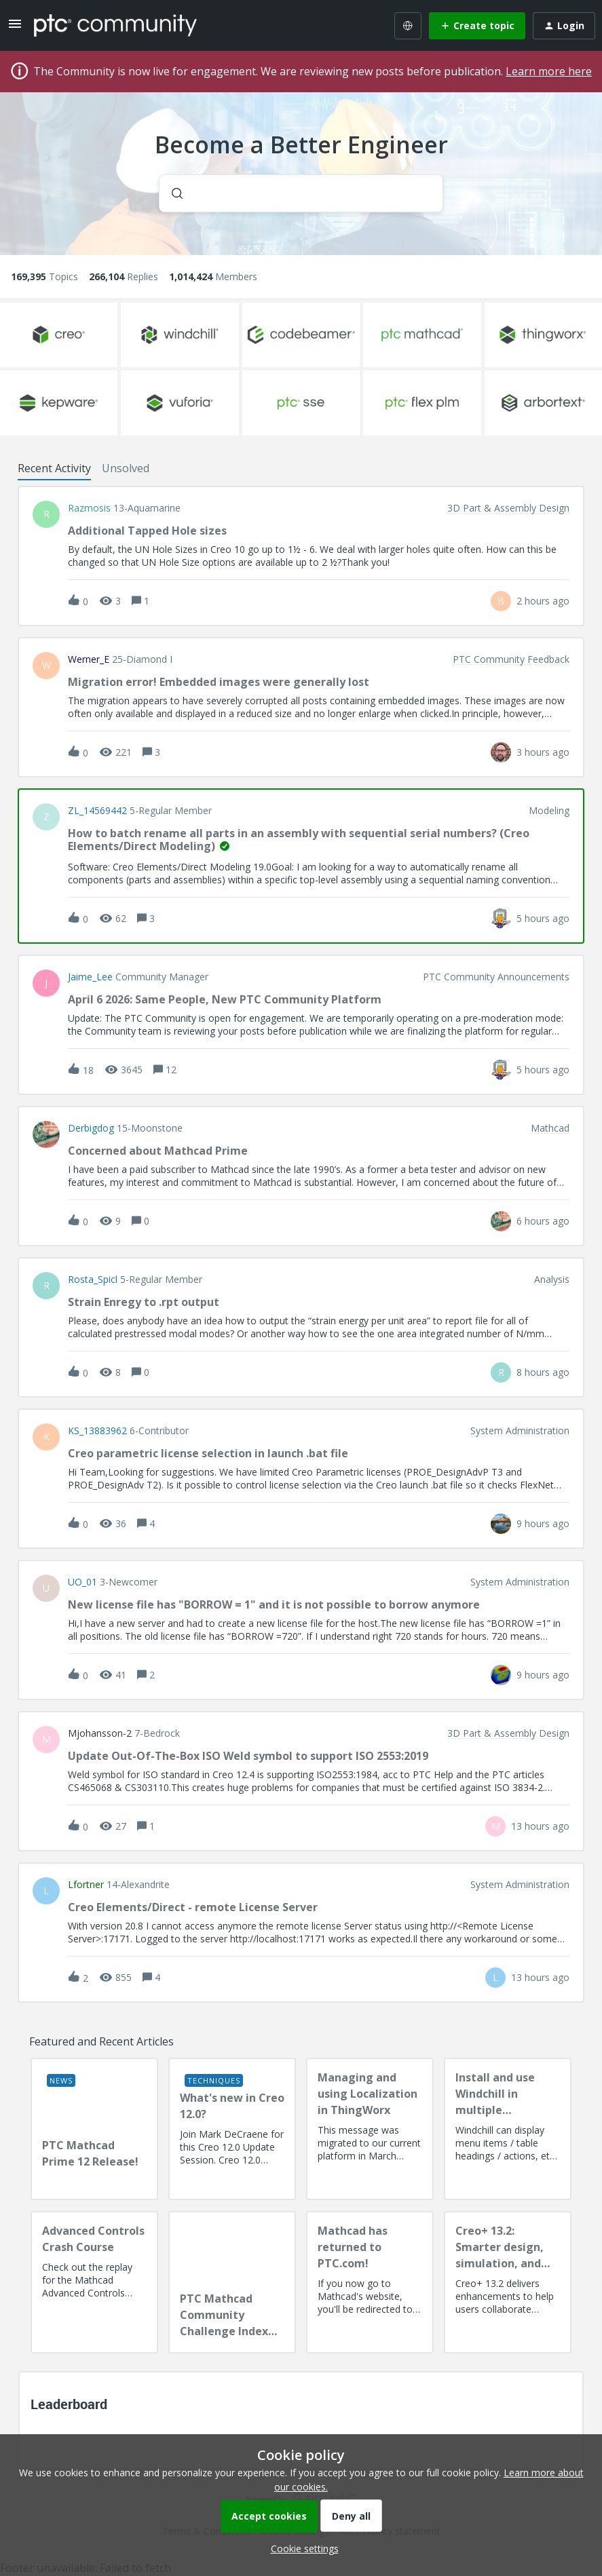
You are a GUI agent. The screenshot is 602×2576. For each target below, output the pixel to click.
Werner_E (88, 659)
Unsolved (125, 468)
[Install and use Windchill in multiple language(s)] (507, 2129)
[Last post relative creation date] (542, 601)
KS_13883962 (97, 1431)
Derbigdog (91, 1128)
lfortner (86, 1884)
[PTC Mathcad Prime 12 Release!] (94, 2129)
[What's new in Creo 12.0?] (232, 2129)
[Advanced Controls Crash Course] (94, 2282)
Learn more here (549, 71)
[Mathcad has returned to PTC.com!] (370, 2282)
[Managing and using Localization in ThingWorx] (370, 2129)
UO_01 (82, 1582)
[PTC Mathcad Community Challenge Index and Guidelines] (232, 2282)
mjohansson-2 (100, 1733)
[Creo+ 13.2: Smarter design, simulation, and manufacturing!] (507, 2282)
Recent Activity (54, 468)
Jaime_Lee (90, 977)
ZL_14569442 (97, 810)
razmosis (89, 508)
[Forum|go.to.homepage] (115, 25)
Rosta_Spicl (92, 1279)
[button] (301, 2548)
